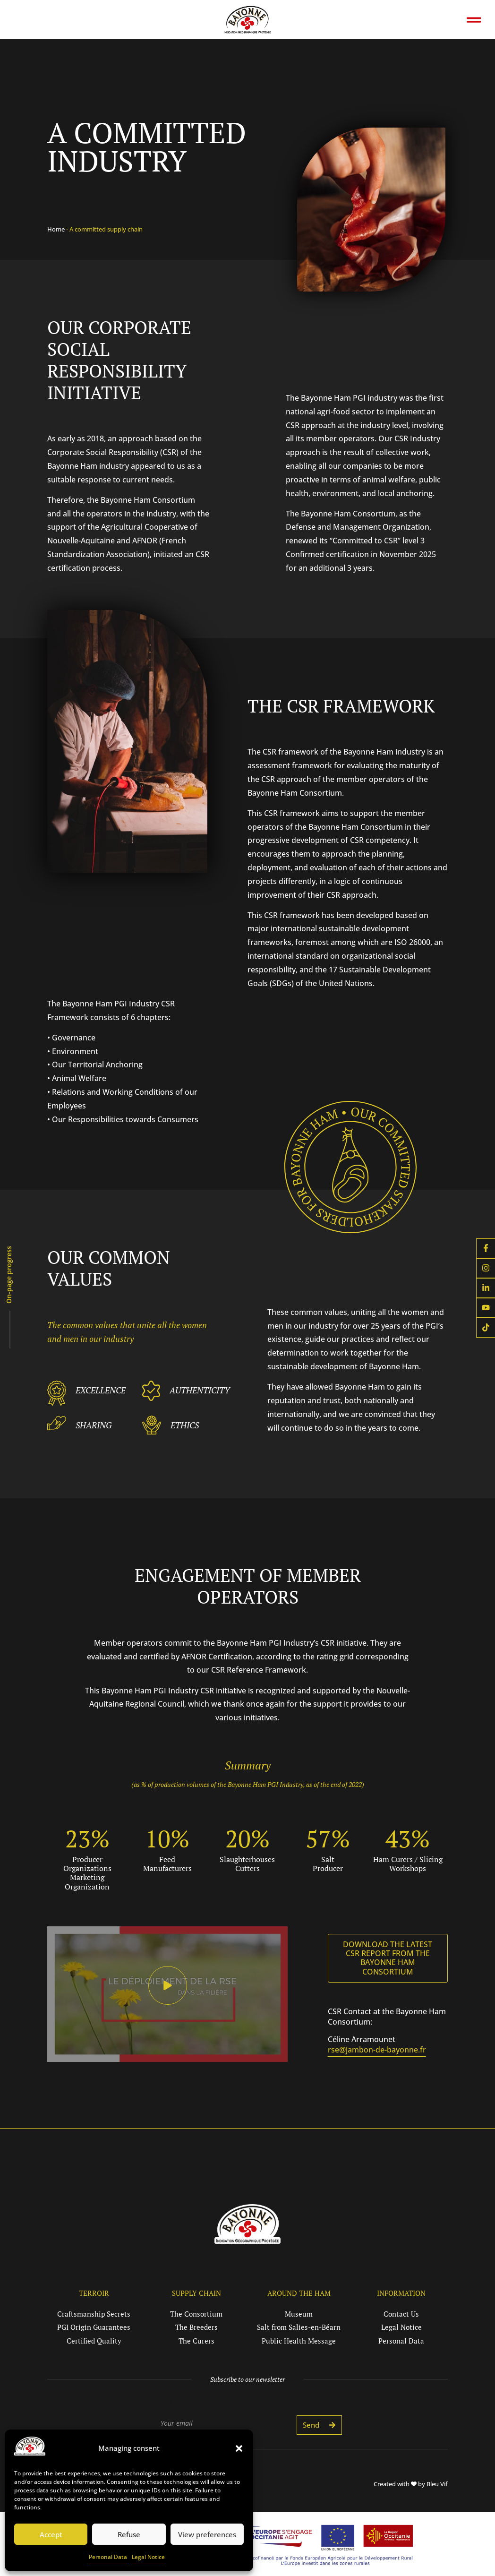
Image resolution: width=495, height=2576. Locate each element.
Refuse (129, 2534)
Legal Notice (148, 2557)
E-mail (163, 2401)
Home (56, 229)
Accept (51, 2534)
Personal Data (108, 2557)
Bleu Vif (437, 2484)
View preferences (207, 2534)
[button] (239, 2448)
